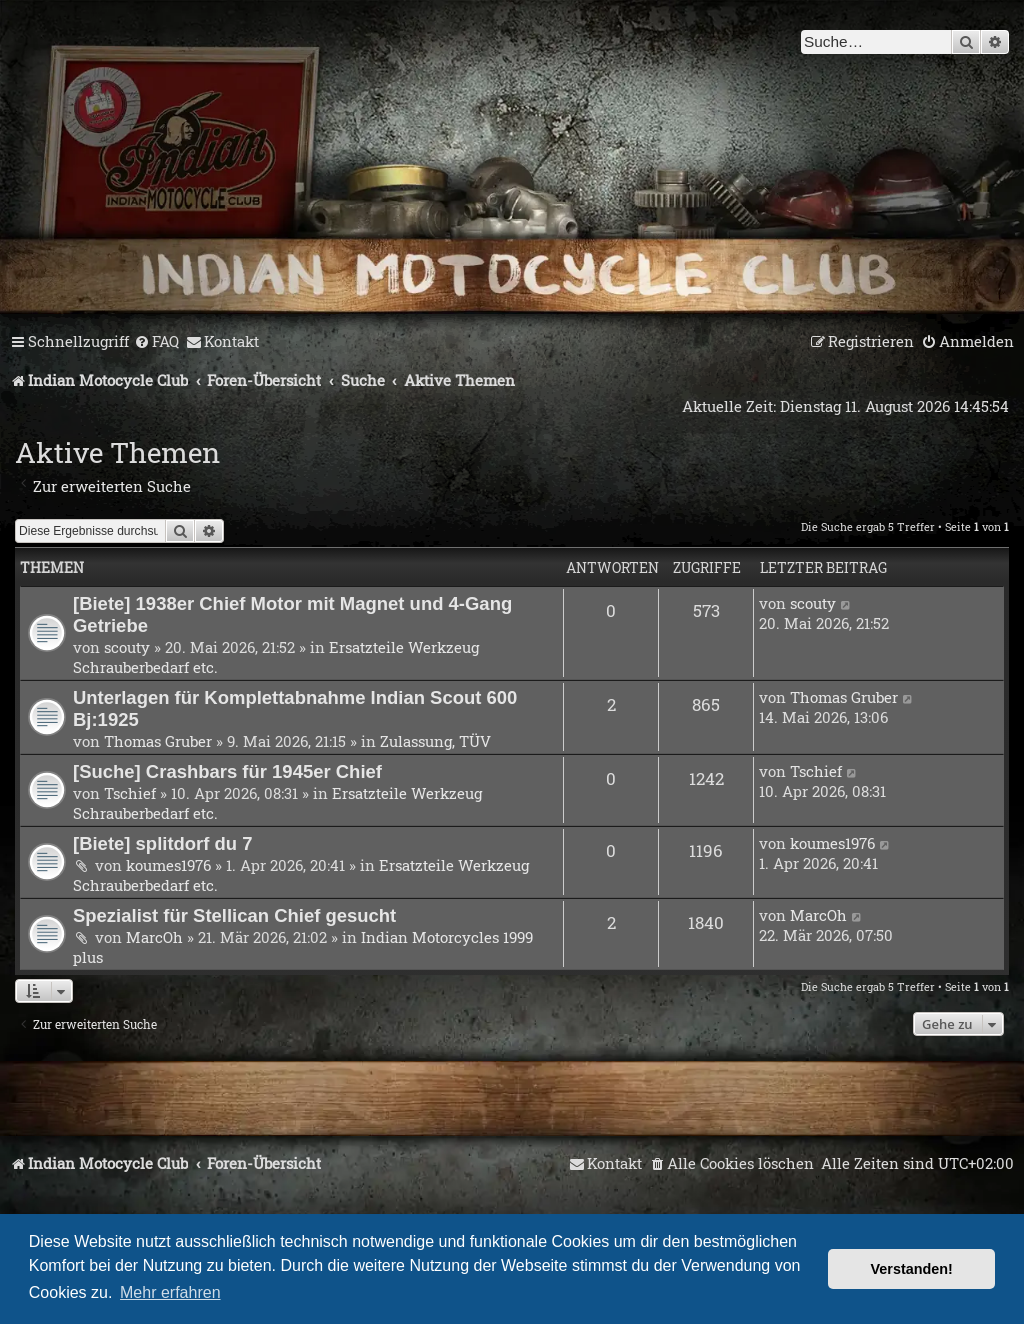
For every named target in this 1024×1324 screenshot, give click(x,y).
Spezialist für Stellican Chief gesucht (234, 915)
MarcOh (154, 937)
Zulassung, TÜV (435, 741)
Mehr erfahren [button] (170, 1292)
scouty (127, 647)
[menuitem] (156, 342)
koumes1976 (168, 865)
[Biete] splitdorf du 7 (163, 843)
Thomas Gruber (158, 741)
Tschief (130, 793)
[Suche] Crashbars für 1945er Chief (227, 771)
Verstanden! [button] (912, 1269)
